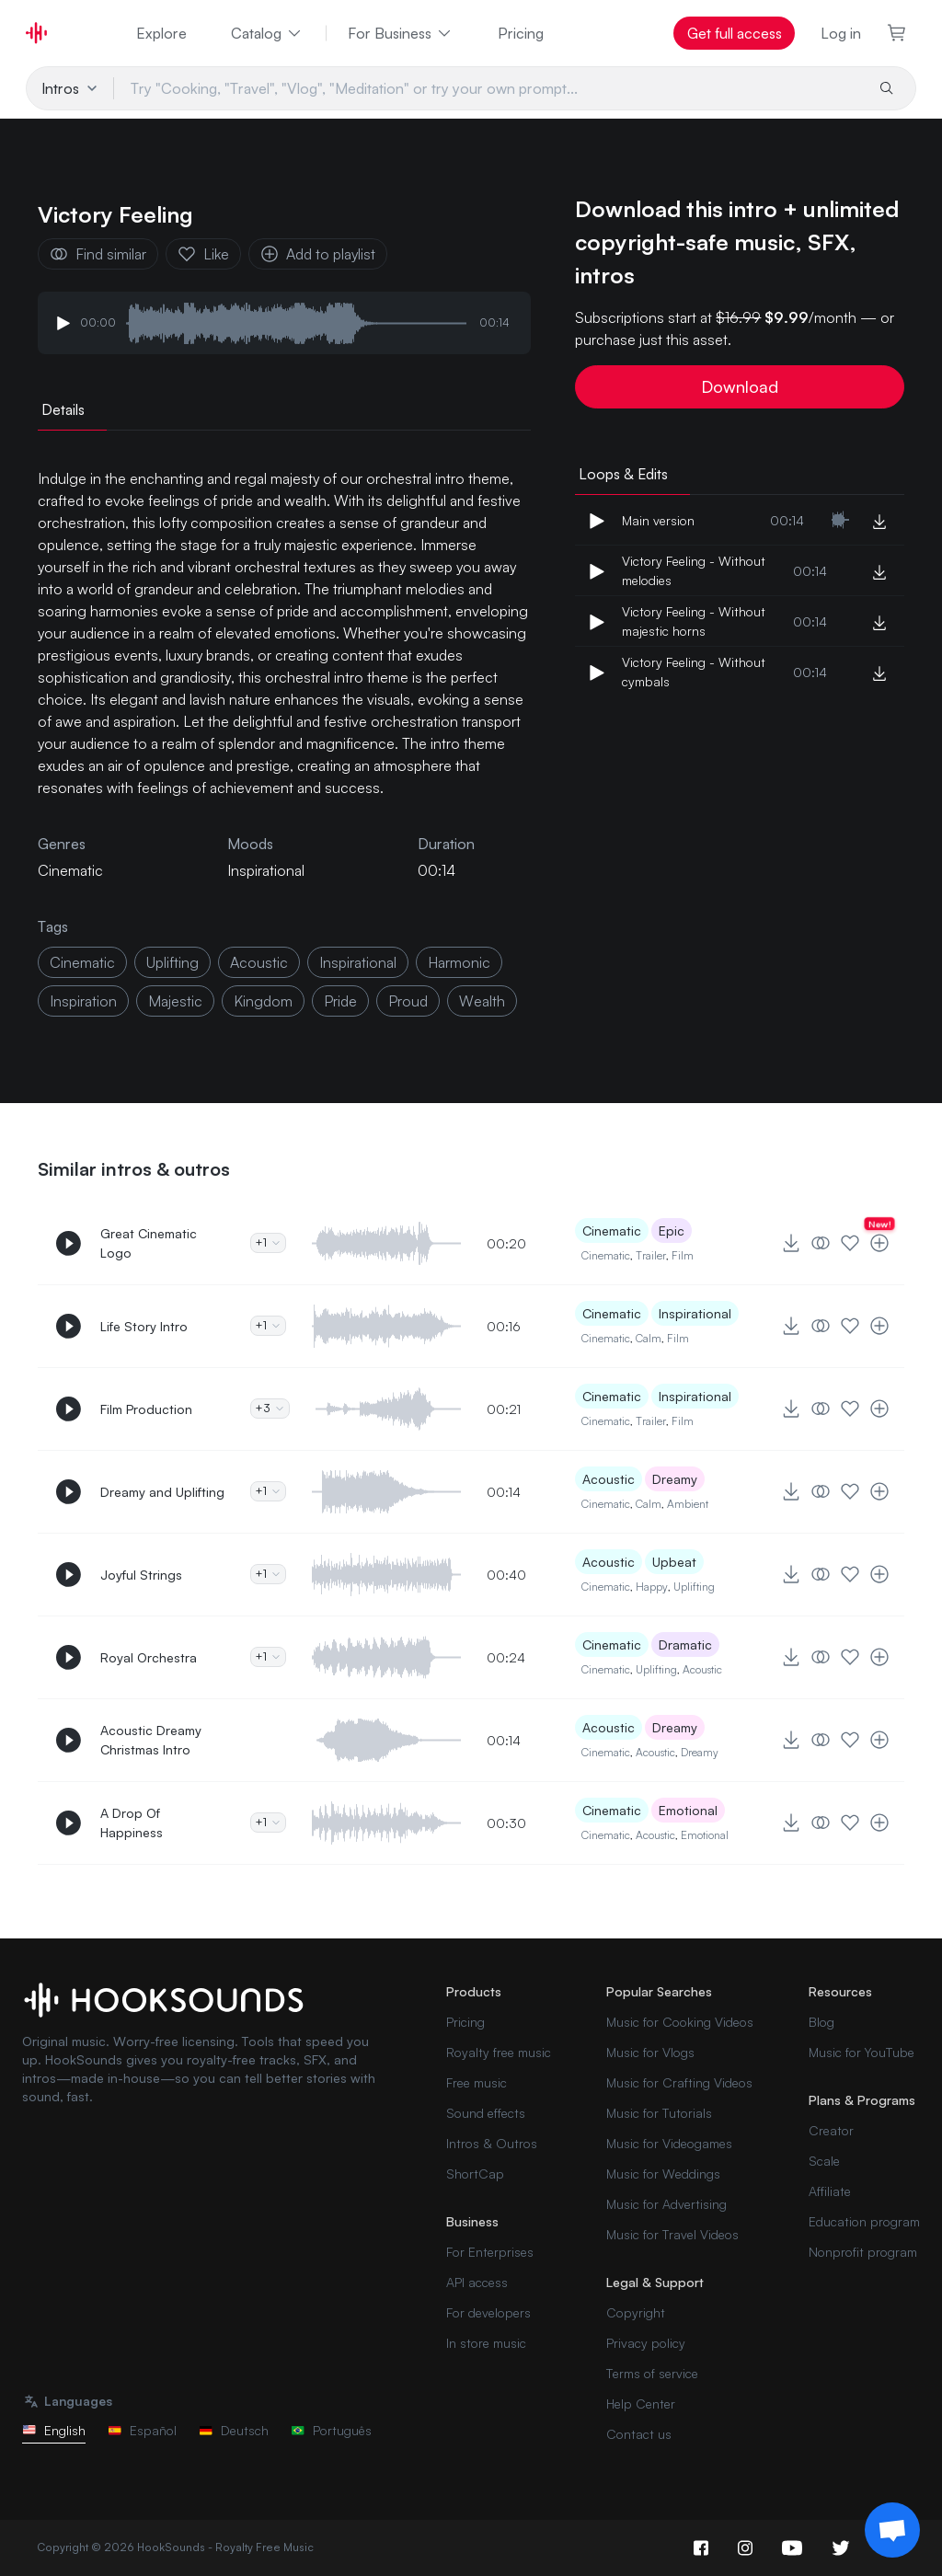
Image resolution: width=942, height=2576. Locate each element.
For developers (488, 2312)
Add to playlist (317, 254)
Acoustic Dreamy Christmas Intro (150, 1739)
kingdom (263, 1001)
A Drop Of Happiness (131, 1822)
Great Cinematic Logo (148, 1242)
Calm (648, 1338)
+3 (270, 1408)
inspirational (357, 962)
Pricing (521, 33)
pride (340, 1001)
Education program (864, 2221)
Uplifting (694, 1586)
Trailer (651, 1255)
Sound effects (485, 2113)
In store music (486, 2343)
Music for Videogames (669, 2143)
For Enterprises (490, 2252)
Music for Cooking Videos (679, 2022)
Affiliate (830, 2191)
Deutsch (234, 2430)
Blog (821, 2022)
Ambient (687, 1504)
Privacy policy (645, 2343)
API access (477, 2282)
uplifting (172, 962)
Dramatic (685, 1644)
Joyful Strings (141, 1574)
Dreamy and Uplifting (162, 1492)
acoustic (259, 962)
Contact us (639, 2434)
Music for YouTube (861, 2052)
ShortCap (475, 2173)
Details (63, 409)
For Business (401, 33)
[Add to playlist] (879, 1243)
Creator (831, 2130)
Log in (841, 33)
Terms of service (652, 2373)
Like (203, 254)
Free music (476, 2082)
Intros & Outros (491, 2143)
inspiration (83, 1001)
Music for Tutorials (659, 2113)
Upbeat (674, 1562)
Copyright (635, 2312)
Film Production (146, 1409)
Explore (161, 33)
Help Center (640, 2403)
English (54, 2430)
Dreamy (674, 1479)
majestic (175, 1001)
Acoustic (608, 1479)
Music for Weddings (663, 2173)
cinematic (82, 962)
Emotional (688, 1810)
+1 (268, 1242)
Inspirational (265, 870)
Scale (824, 2160)
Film (683, 1255)
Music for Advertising (666, 2204)
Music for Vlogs (650, 2052)
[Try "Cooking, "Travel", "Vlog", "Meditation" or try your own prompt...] (489, 88)
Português (331, 2430)
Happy (652, 1586)
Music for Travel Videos (672, 2234)
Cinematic (611, 1230)
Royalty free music (498, 2052)
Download (739, 386)
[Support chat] (892, 2530)
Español (142, 2430)
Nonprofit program (863, 2252)
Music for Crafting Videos (679, 2082)
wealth (482, 1001)
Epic (671, 1230)
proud (408, 1001)
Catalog (267, 33)
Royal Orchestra (148, 1657)
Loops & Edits (623, 474)
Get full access (734, 33)
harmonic (459, 962)
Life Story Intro (144, 1326)
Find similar (98, 254)
